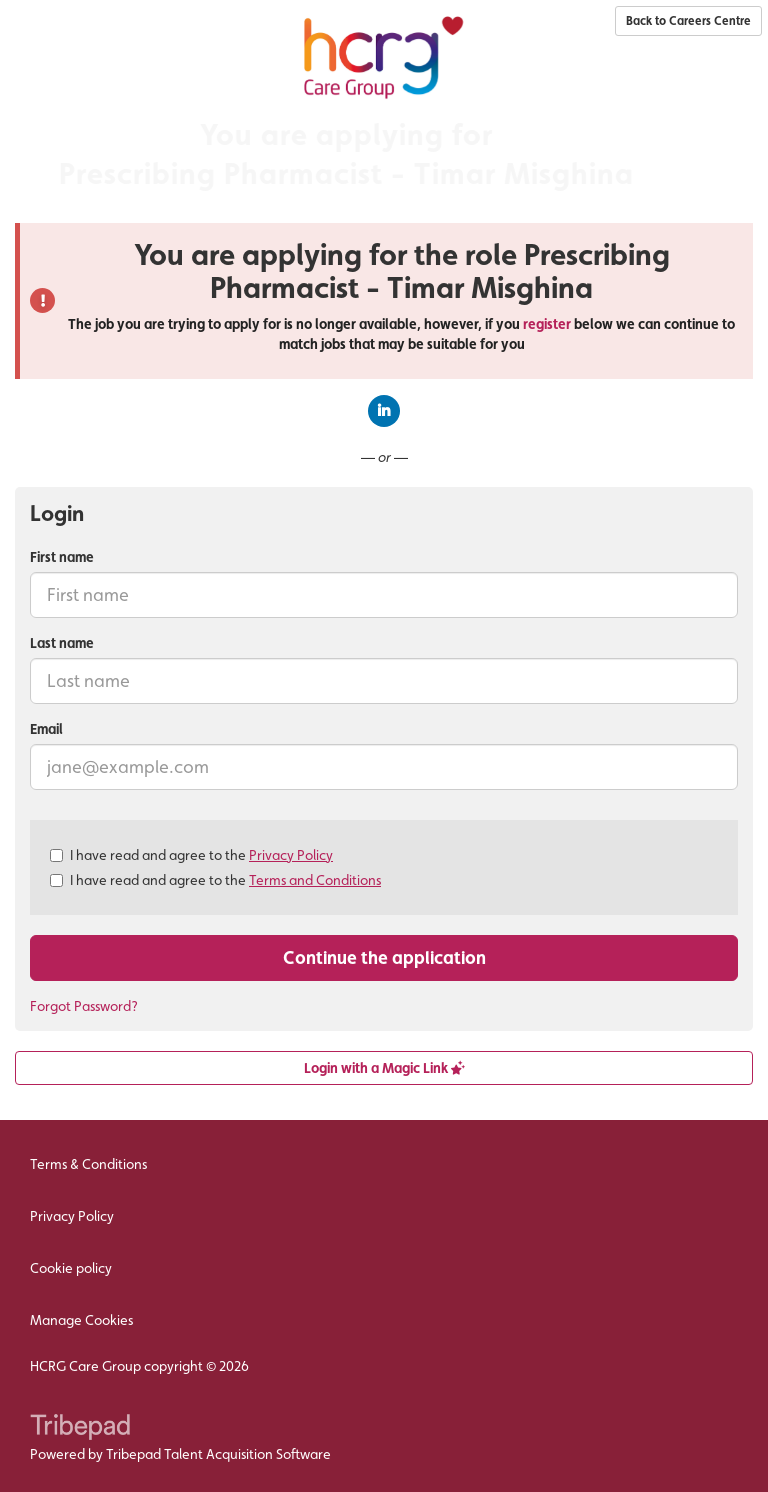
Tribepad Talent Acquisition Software (218, 1454)
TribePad (80, 1429)
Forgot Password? (84, 1006)
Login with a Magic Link (384, 1068)
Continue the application (384, 957)
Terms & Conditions (88, 1164)
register (547, 324)
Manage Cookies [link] (81, 1320)
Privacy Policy (291, 855)
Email (46, 729)
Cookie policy (71, 1268)
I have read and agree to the (191, 855)
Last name (62, 643)
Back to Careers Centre (688, 21)
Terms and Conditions (315, 880)
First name (62, 557)
